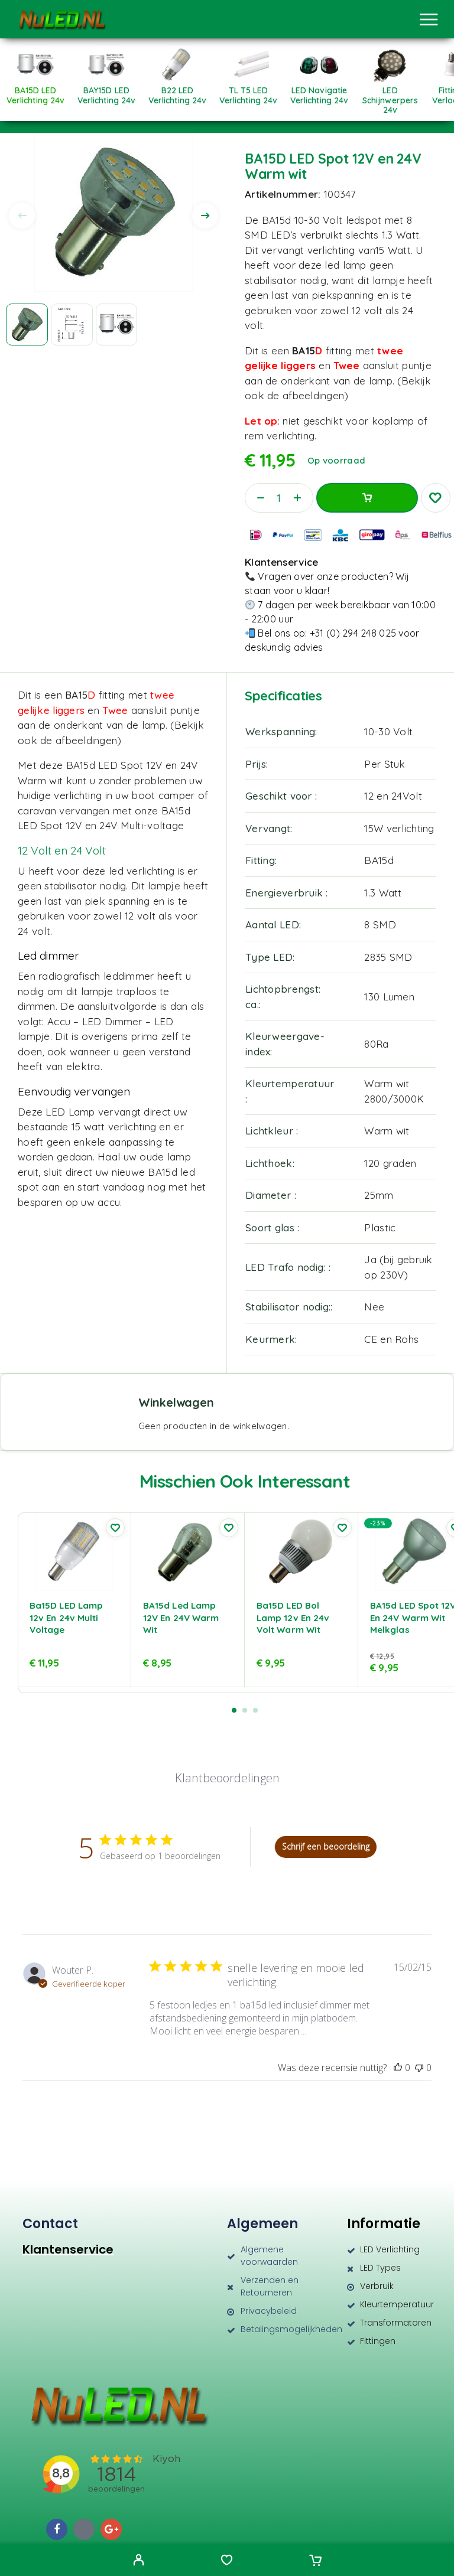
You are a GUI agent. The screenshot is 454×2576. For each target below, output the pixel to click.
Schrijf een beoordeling (325, 1846)
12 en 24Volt (392, 796)
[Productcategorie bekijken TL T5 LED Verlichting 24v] (248, 91)
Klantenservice (68, 2249)
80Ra (376, 1044)
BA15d (378, 860)
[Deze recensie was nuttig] (398, 2067)
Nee (374, 1306)
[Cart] (315, 2561)
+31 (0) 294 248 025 (353, 633)
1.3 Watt (382, 892)
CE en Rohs (391, 1339)
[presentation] (22, 216)
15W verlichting (399, 828)
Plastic (379, 1227)
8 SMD (379, 924)
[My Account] (138, 2561)
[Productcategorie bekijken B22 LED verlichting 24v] (177, 91)
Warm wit (386, 1130)
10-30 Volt (388, 731)
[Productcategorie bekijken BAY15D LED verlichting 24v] (106, 91)
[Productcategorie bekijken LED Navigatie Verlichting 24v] (319, 91)
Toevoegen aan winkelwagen (367, 498)
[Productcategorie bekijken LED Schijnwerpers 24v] (390, 96)
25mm (378, 1195)
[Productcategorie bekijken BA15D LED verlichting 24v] (35, 91)
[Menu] (428, 19)
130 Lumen (389, 996)
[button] (234, 1710)
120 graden (390, 1163)
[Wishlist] (226, 2561)
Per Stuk (384, 764)
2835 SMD (388, 957)
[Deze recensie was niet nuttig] (419, 2067)
